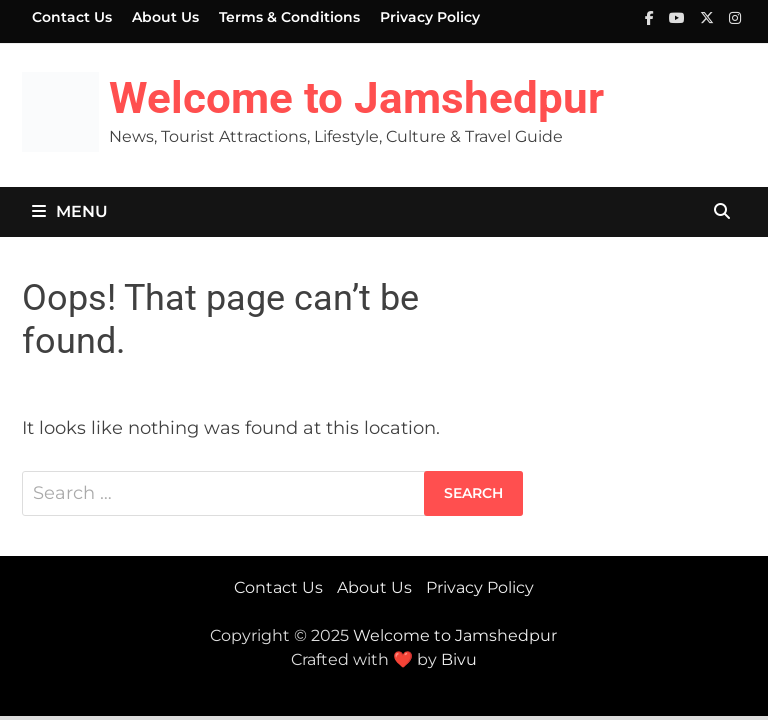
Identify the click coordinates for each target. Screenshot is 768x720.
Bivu (459, 659)
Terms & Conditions (289, 17)
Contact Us (72, 17)
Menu (70, 211)
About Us (165, 17)
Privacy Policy (430, 17)
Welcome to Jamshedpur (356, 98)
